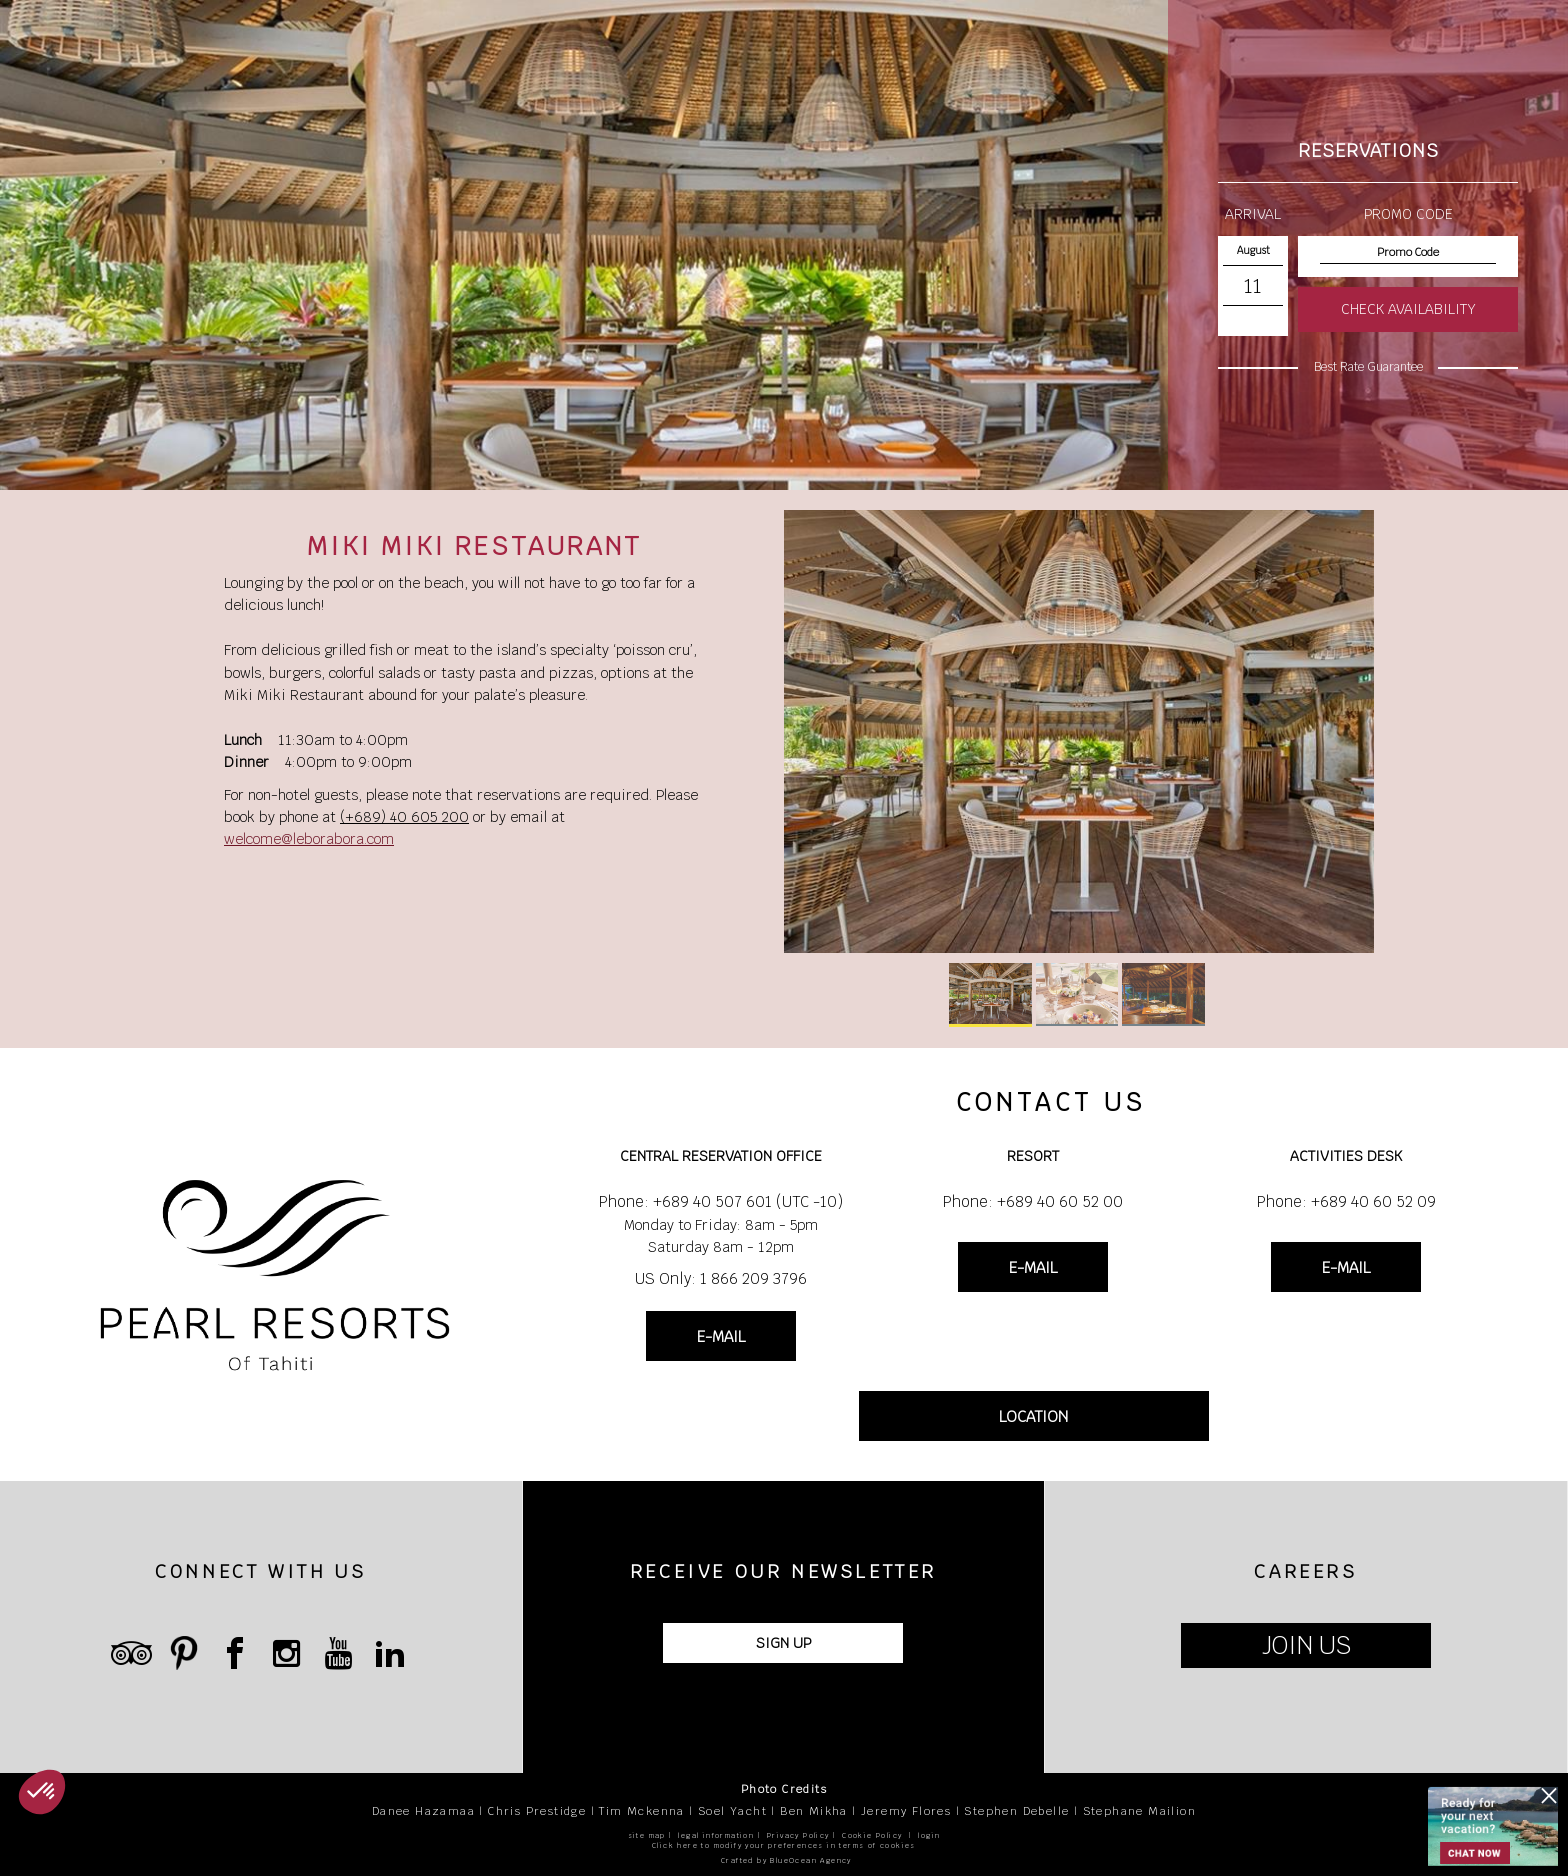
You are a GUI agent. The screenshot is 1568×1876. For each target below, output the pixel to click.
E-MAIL (721, 1336)
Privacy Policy (798, 1835)
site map (647, 1835)
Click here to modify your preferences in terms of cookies (784, 1845)
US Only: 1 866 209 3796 (721, 1278)
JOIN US (1306, 1645)
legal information (716, 1835)
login (929, 1835)
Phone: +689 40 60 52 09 (1346, 1201)
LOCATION (1033, 1416)
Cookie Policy (872, 1835)
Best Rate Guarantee (1368, 367)
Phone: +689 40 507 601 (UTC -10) (721, 1201)
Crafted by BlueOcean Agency (786, 1860)
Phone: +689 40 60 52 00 (1033, 1201)
